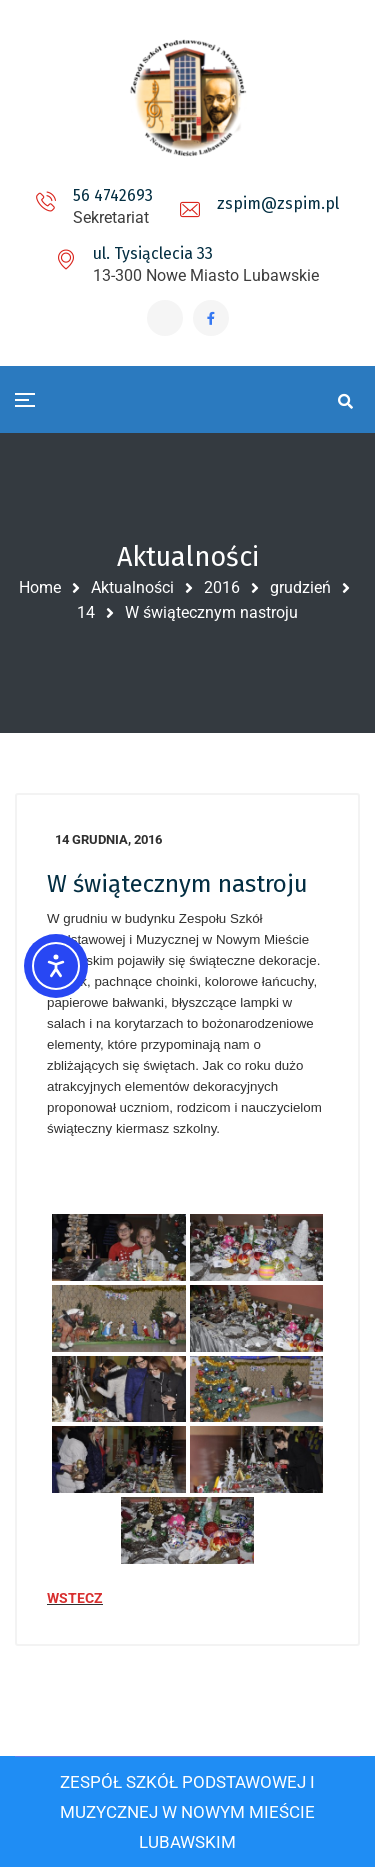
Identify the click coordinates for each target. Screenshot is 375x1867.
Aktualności (132, 587)
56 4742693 (113, 195)
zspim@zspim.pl (278, 203)
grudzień (300, 587)
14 (86, 612)
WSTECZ (75, 1598)
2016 (222, 587)
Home (40, 587)
